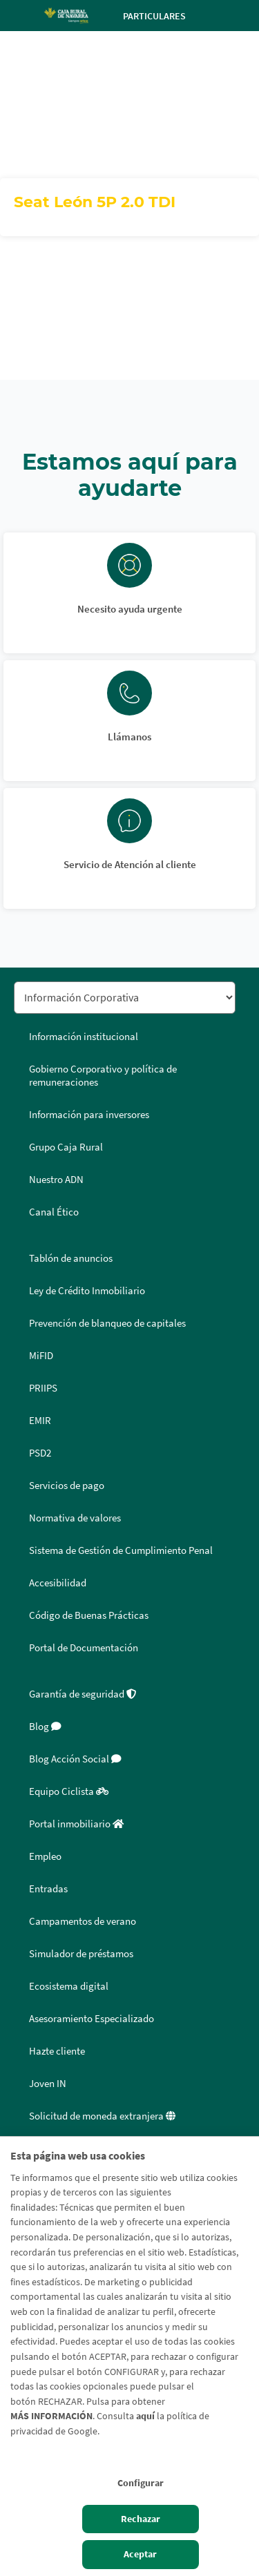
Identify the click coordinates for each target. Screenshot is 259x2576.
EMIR (40, 1420)
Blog (45, 1726)
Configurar (140, 2483)
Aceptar (140, 2554)
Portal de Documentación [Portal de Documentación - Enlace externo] (83, 1648)
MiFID (41, 1355)
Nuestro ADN (56, 1179)
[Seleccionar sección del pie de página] (125, 997)
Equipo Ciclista (68, 1791)
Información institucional (83, 1036)
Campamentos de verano (82, 1921)
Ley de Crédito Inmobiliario (87, 1291)
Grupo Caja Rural (66, 1147)
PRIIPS (43, 1388)
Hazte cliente (57, 2051)
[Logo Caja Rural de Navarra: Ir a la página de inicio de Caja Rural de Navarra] (66, 15)
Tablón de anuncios (71, 1258)
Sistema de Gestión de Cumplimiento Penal (121, 1550)
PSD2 (40, 1453)
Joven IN (47, 2083)
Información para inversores (89, 1114)
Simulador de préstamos (81, 1954)
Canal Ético (54, 1212)
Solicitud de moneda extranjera (102, 2116)
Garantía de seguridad (83, 1694)
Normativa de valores (75, 1518)
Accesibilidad (57, 1583)
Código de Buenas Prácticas (88, 1615)
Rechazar (140, 2518)
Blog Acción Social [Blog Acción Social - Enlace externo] (75, 1759)
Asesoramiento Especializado (91, 2018)
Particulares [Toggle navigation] (166, 16)
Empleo (45, 1856)
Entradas (48, 1889)
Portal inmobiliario (76, 1824)
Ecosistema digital (68, 1986)
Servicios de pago (66, 1485)
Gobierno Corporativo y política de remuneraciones (103, 1075)
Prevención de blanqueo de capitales (107, 1323)
